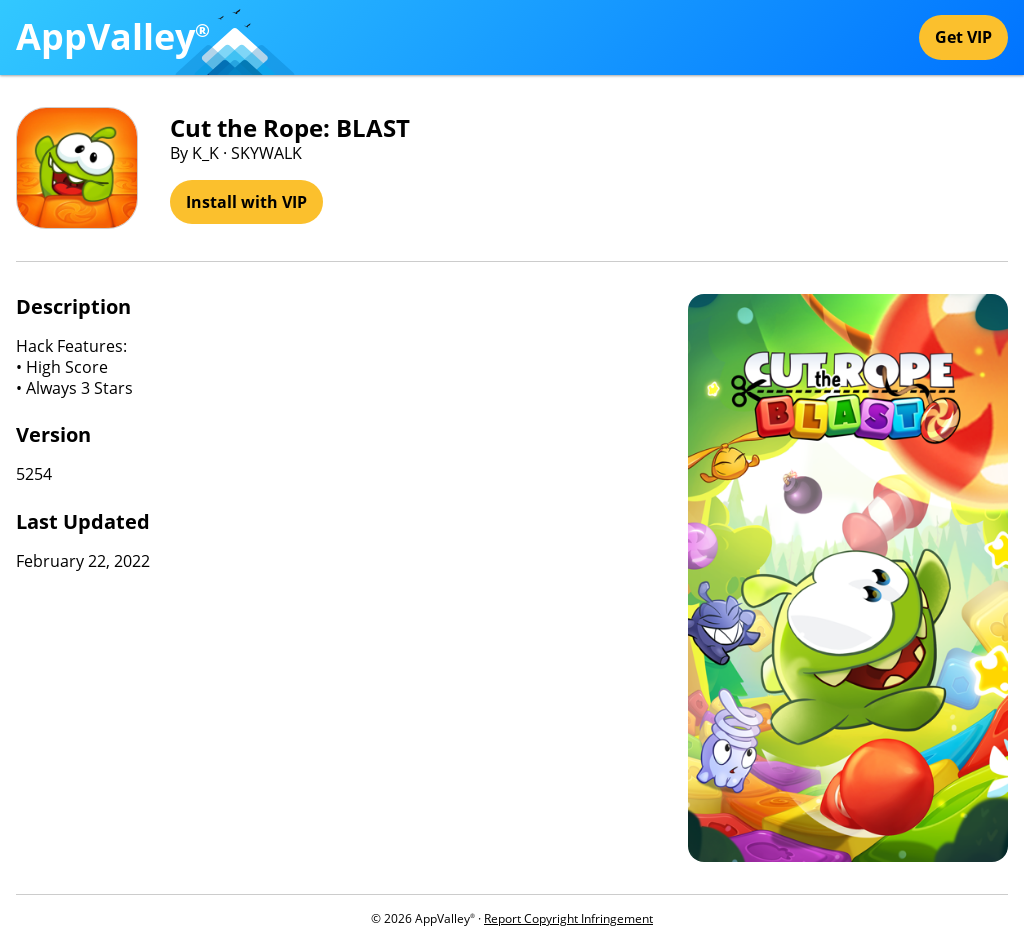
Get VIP (963, 37)
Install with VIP (246, 202)
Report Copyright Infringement (568, 918)
